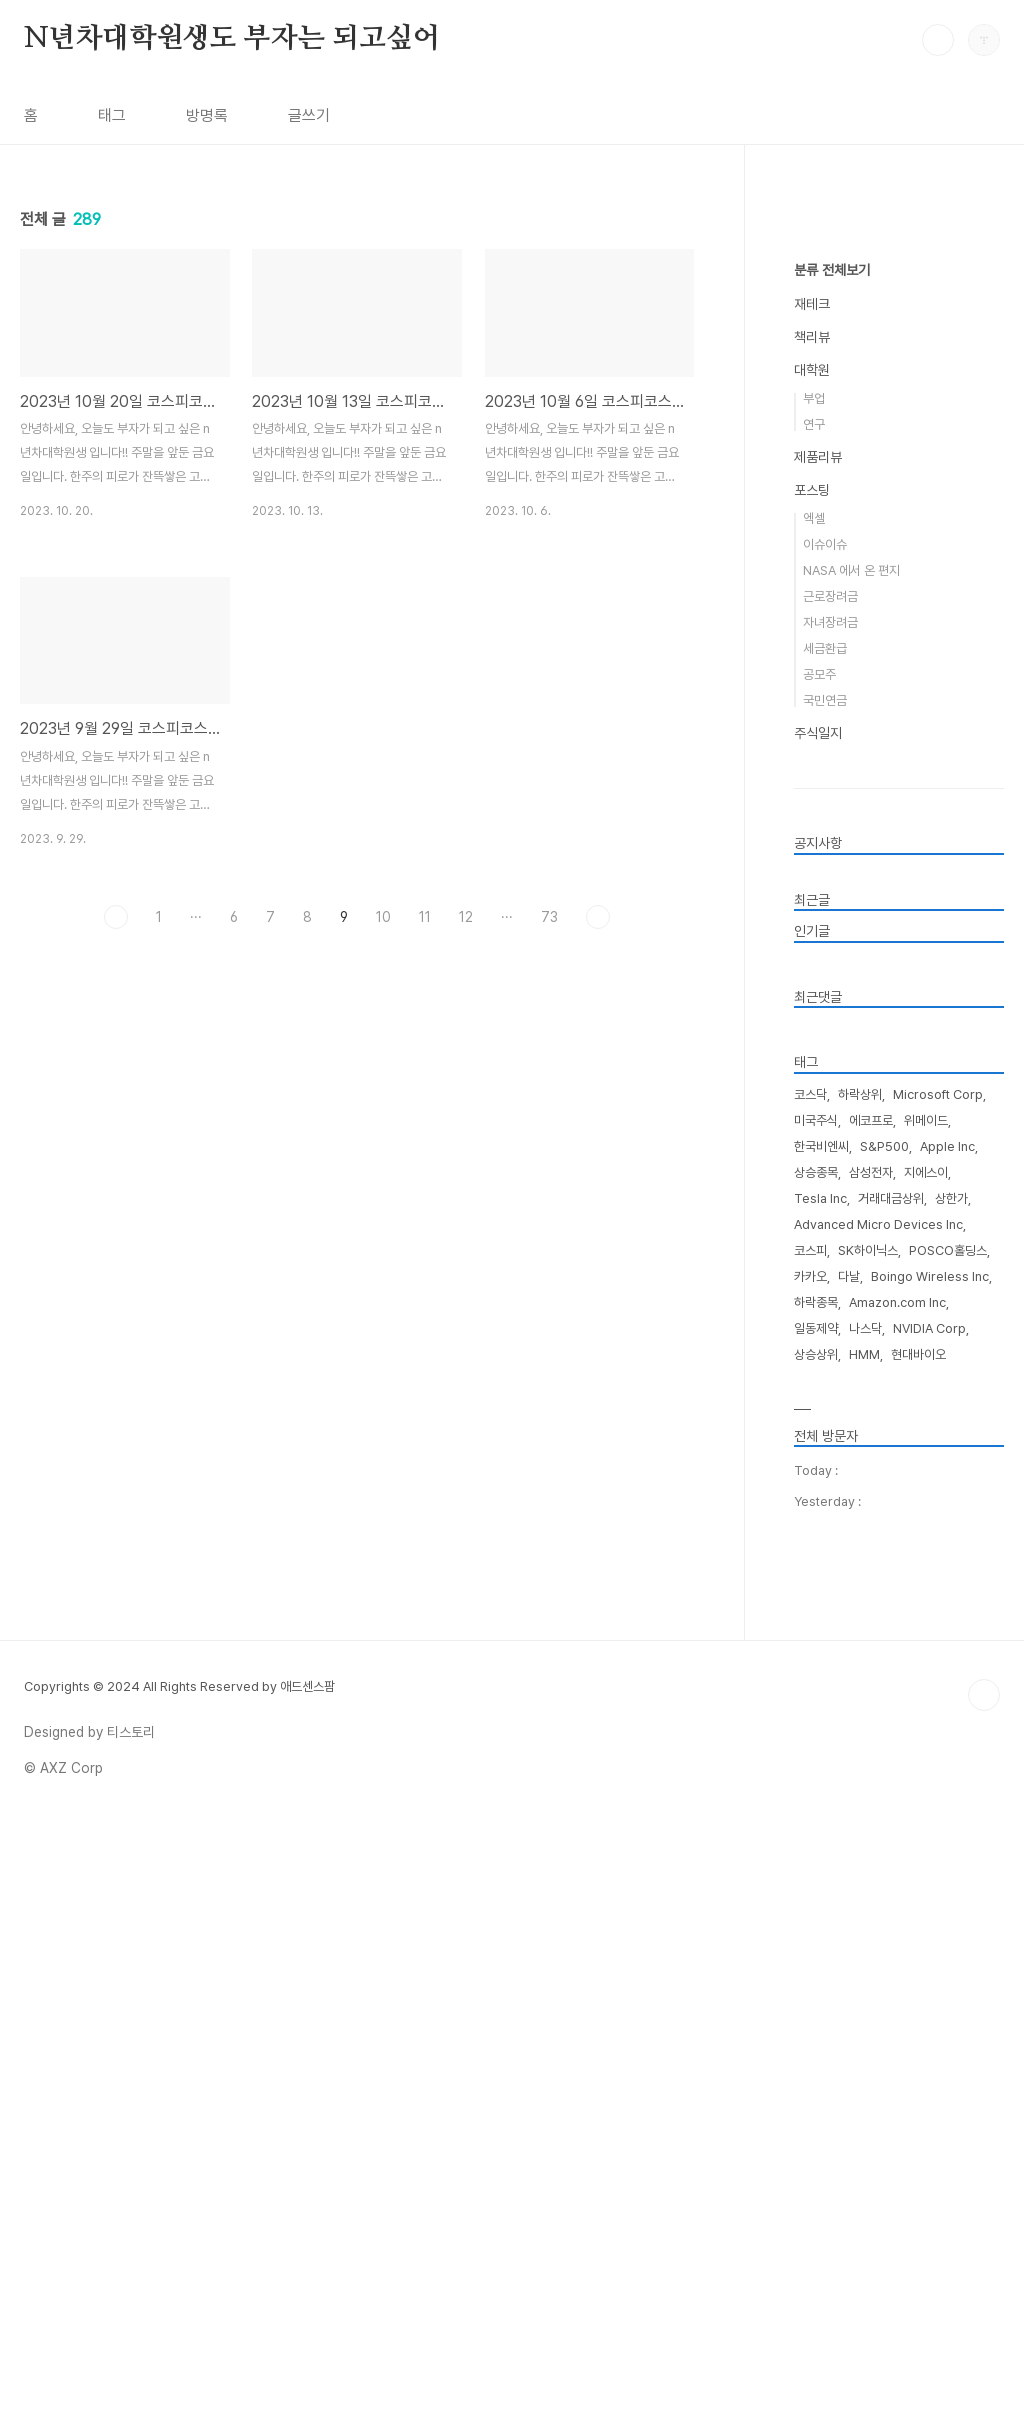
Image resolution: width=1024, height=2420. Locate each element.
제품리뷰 (818, 1057)
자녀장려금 (830, 1222)
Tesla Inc (820, 1798)
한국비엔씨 (821, 1746)
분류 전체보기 (832, 870)
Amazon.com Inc (897, 1902)
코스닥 (810, 1694)
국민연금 (825, 1300)
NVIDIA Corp (929, 1928)
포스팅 (812, 1090)
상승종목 (816, 1772)
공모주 (819, 1274)
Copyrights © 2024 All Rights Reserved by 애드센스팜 (179, 2286)
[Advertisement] (357, 315)
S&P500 (884, 1746)
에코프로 (871, 1720)
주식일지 (818, 1333)
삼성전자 (871, 1772)
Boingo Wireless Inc (930, 1876)
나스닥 (865, 1928)
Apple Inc (947, 1746)
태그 (112, 115)
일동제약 (816, 1928)
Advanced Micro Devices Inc (878, 1824)
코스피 (810, 1850)
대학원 (812, 970)
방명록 (207, 115)
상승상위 (816, 1954)
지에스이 (926, 1772)
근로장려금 (830, 1196)
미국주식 (816, 1720)
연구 (814, 1024)
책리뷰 (812, 937)
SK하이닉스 (868, 1850)
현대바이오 (918, 1954)
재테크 (812, 904)
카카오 (810, 1876)
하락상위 (860, 1694)
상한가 (951, 1798)
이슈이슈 (825, 1144)
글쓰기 (309, 115)
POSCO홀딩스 (948, 1850)
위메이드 (926, 1720)
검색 (938, 40)
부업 (814, 998)
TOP (984, 2295)
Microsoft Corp (938, 1694)
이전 (116, 1197)
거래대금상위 (891, 1798)
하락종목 (816, 1902)
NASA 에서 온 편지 (851, 1170)
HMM (864, 1954)
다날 (849, 1876)
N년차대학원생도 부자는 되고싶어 (232, 39)
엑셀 (814, 1118)
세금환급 (825, 1248)
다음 (598, 1197)
